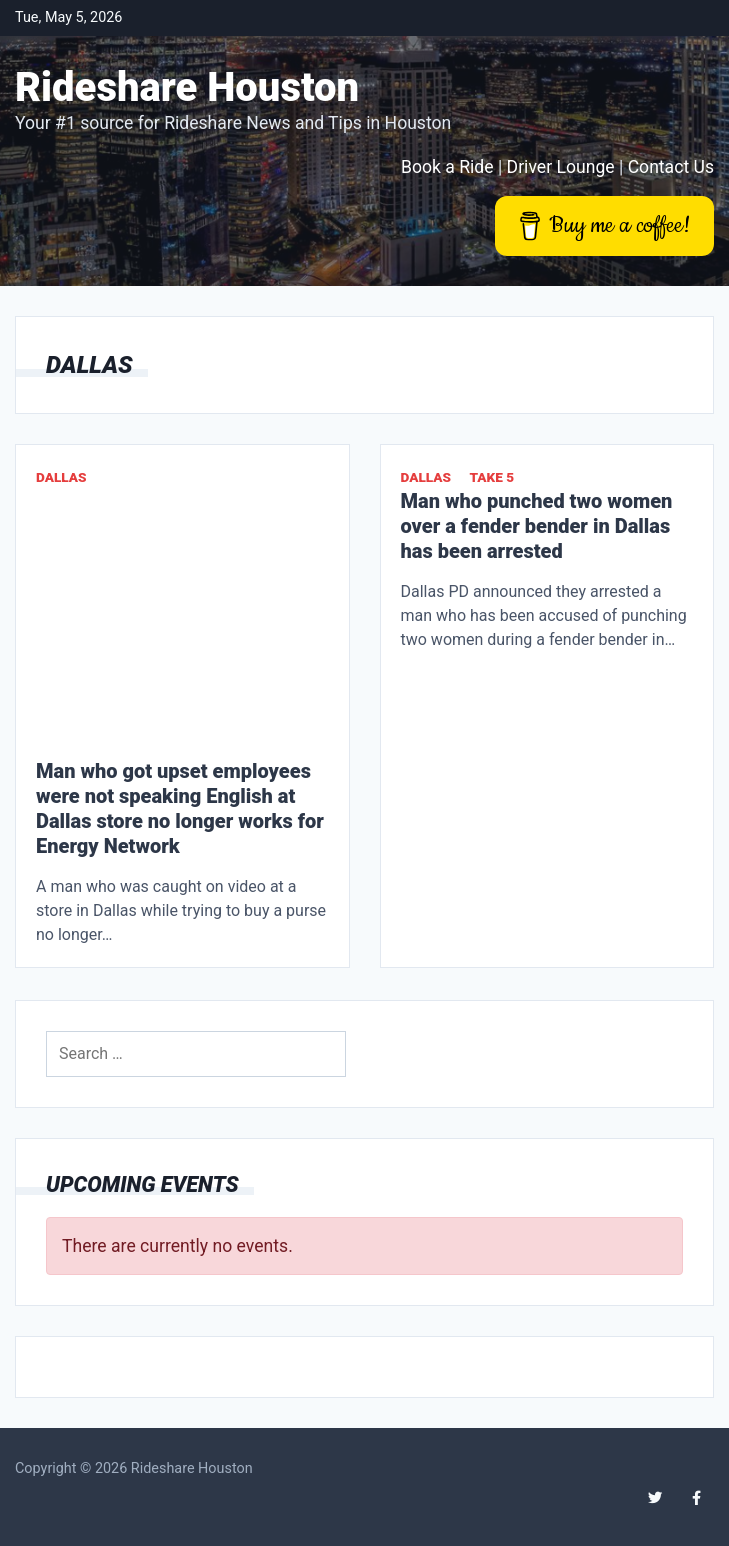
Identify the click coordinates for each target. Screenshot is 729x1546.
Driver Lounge (561, 167)
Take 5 (491, 477)
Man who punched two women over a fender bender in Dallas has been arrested (537, 526)
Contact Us (671, 167)
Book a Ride (447, 167)
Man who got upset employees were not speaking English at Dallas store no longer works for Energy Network (180, 808)
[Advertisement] (182, 624)
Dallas (61, 477)
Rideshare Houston (187, 87)
